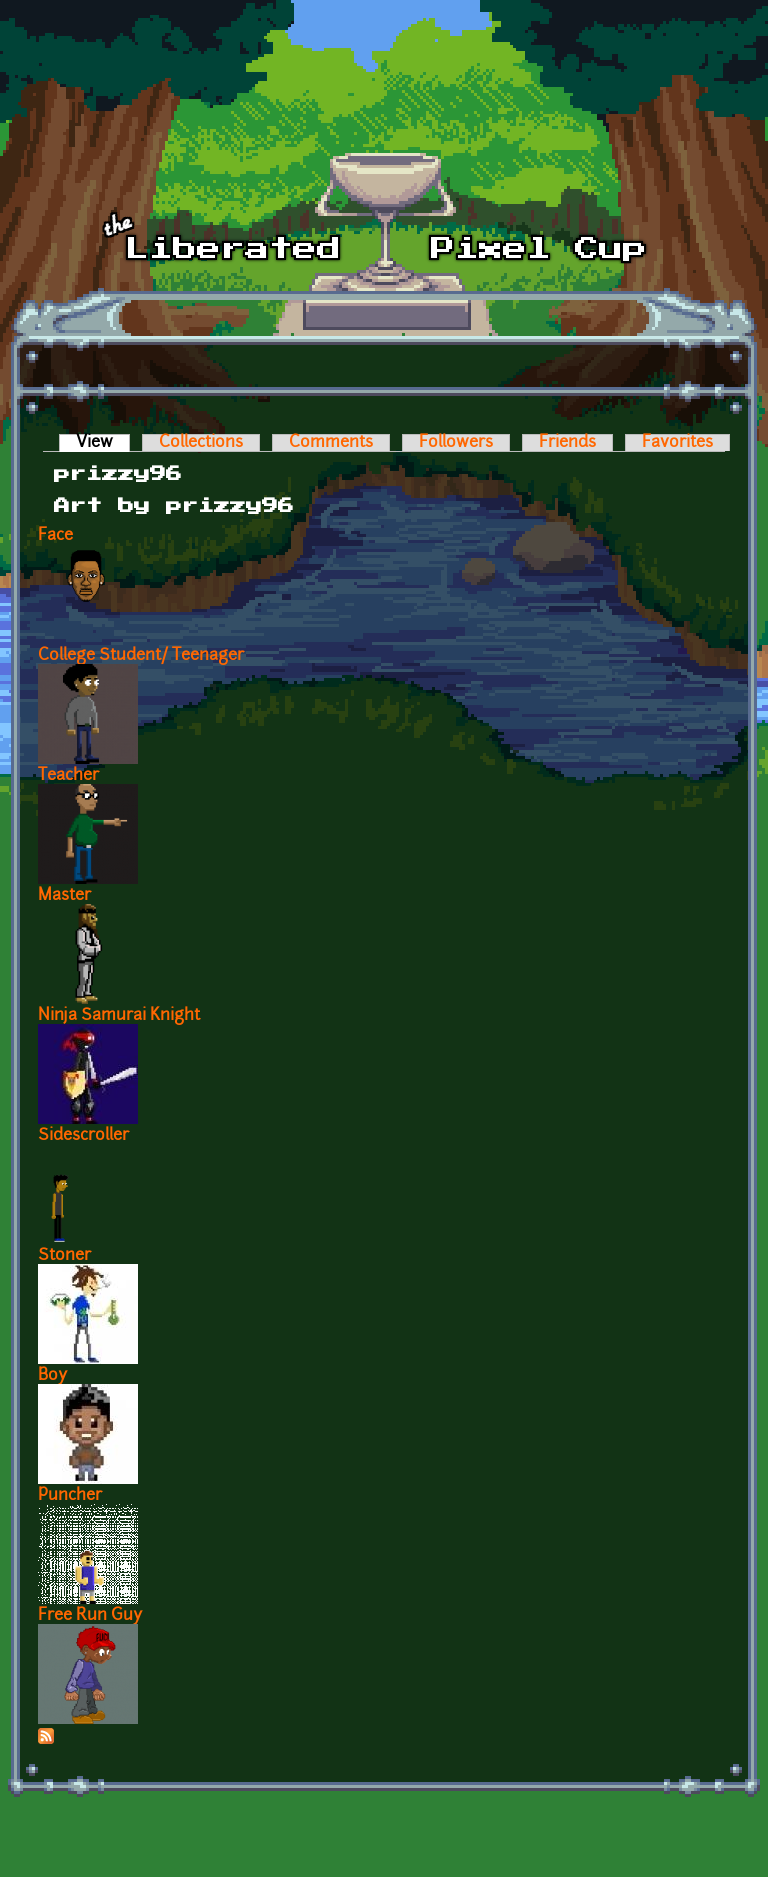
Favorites (677, 443)
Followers (456, 443)
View (103, 443)
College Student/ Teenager (141, 656)
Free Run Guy (90, 1616)
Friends (567, 443)
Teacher (68, 776)
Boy (52, 1376)
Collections (201, 443)
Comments (331, 443)
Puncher (70, 1496)
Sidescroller (83, 1136)
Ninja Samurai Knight (119, 1016)
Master (64, 896)
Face (55, 536)
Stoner (64, 1256)
